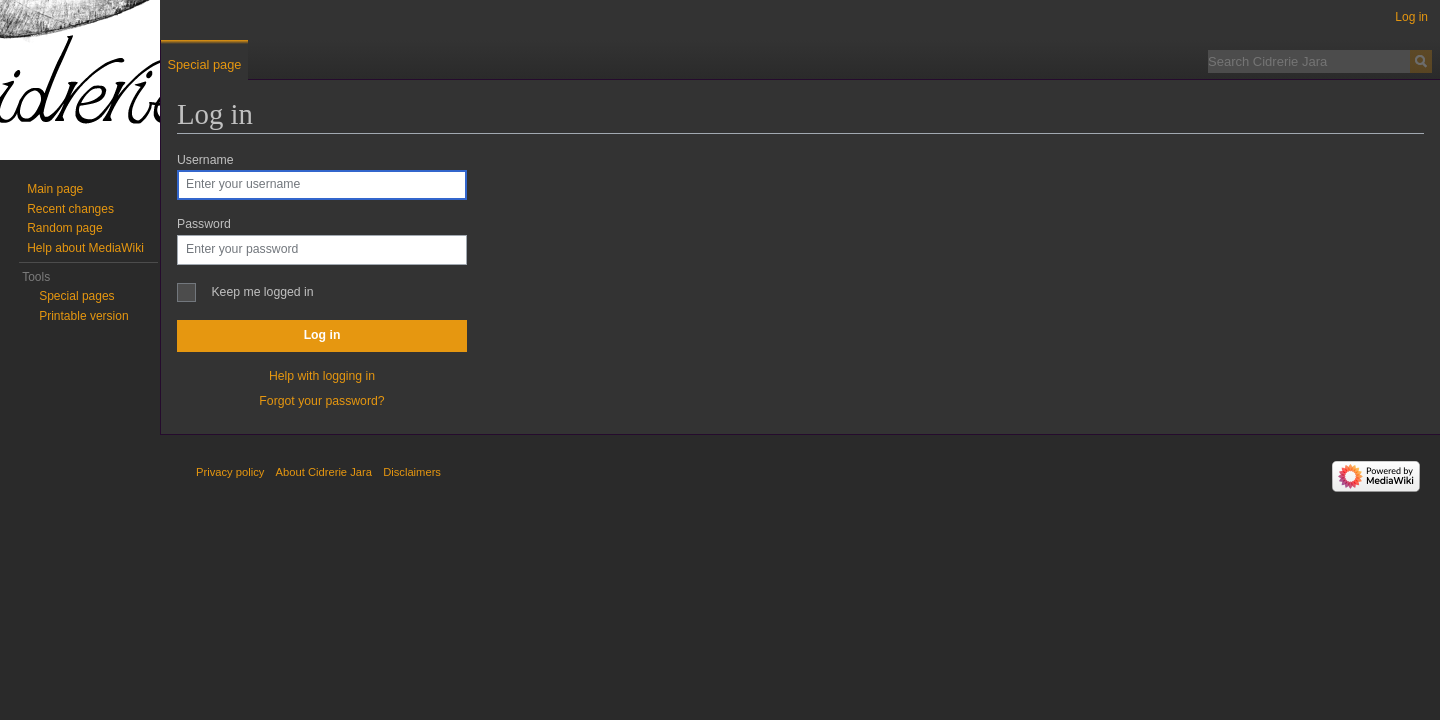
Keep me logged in (262, 292)
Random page (64, 228)
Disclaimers (412, 472)
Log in (322, 335)
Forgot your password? (321, 401)
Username (205, 160)
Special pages (76, 296)
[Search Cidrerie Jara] (1309, 61)
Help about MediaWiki (85, 248)
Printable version (83, 316)
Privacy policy (230, 472)
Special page (204, 64)
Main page (55, 189)
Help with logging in (322, 376)
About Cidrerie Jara (324, 472)
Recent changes (70, 209)
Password (204, 224)
